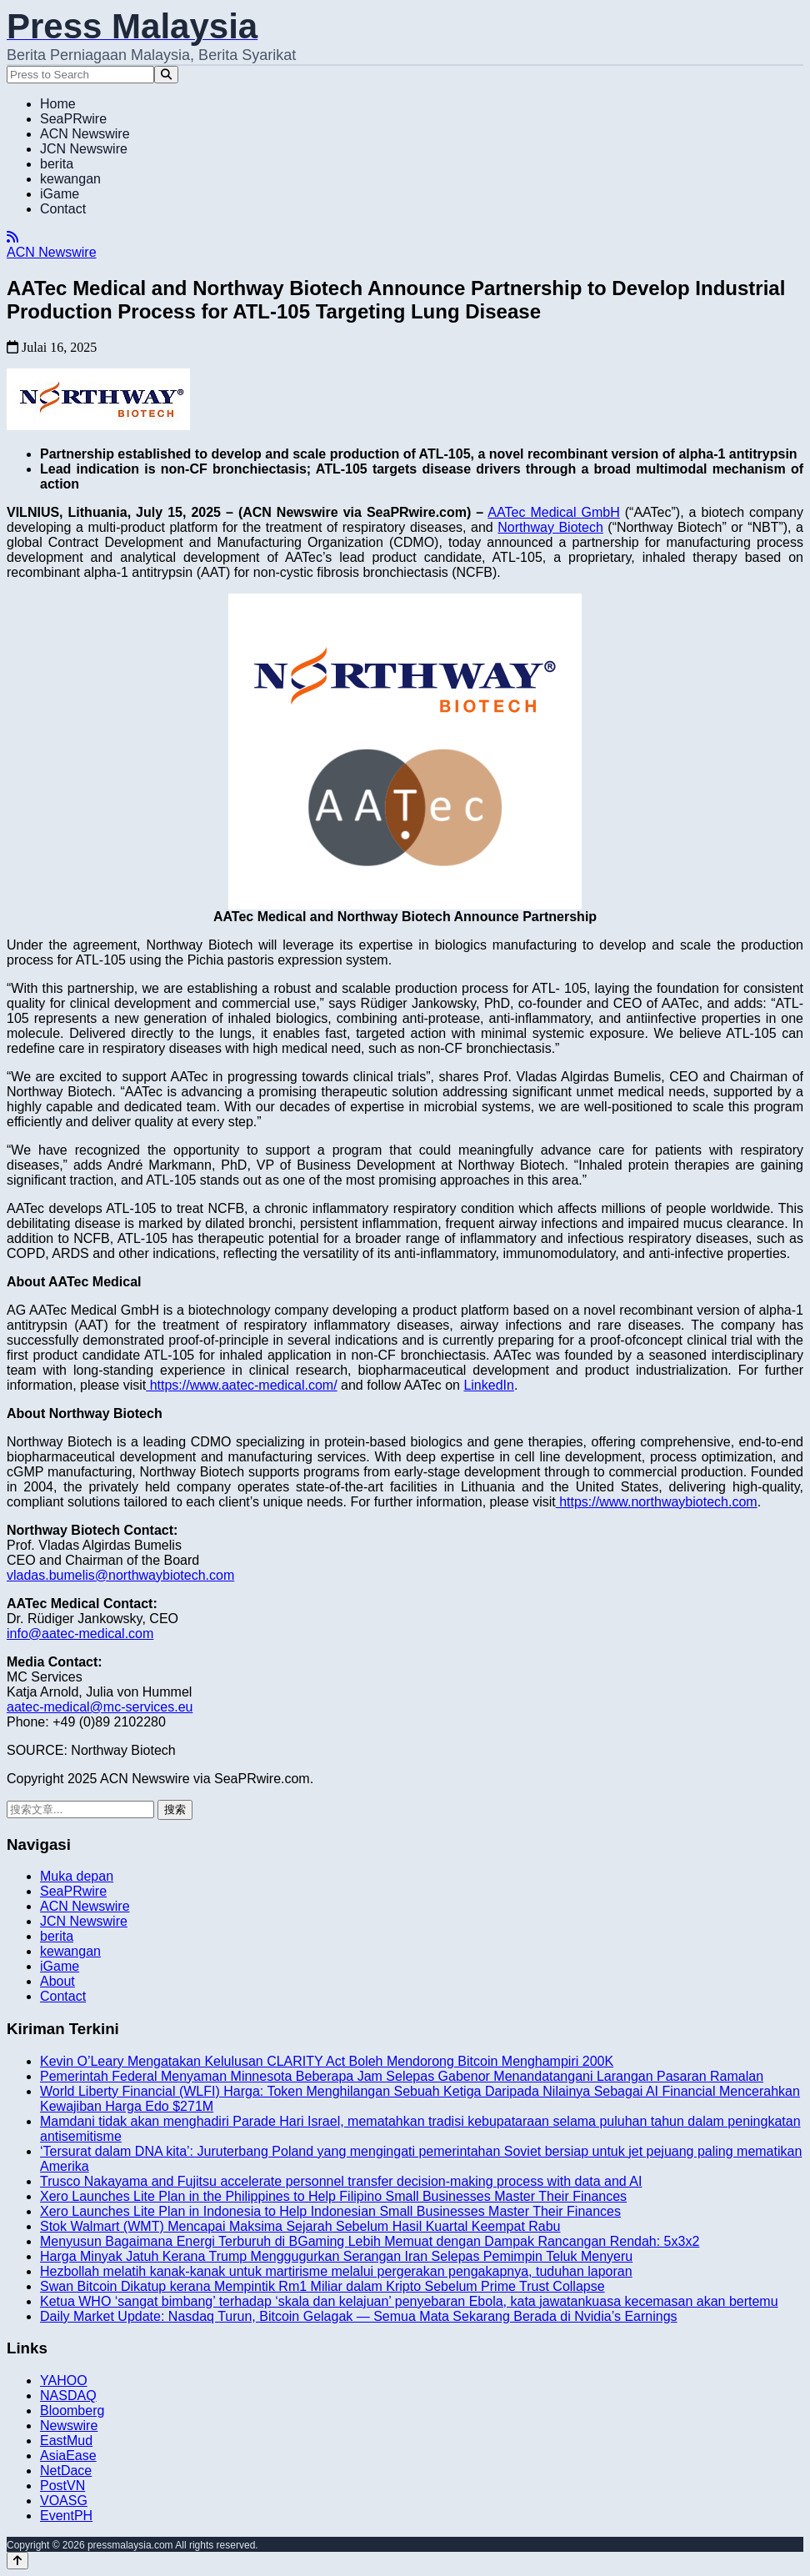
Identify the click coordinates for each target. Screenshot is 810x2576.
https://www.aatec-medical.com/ (241, 1385)
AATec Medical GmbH (553, 512)
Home (58, 104)
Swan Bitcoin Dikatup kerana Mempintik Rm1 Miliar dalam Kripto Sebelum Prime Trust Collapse (322, 2286)
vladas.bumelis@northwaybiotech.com (120, 1575)
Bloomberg (72, 2410)
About (57, 1981)
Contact (63, 209)
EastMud (66, 2440)
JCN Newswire (84, 149)
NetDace (66, 2470)
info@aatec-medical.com (80, 1633)
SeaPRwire (73, 119)
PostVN (62, 2485)
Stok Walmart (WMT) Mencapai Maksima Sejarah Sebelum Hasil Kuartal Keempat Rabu (300, 2226)
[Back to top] (17, 2560)
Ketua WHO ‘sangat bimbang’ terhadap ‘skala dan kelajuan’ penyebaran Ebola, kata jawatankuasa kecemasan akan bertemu (409, 2301)
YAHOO (64, 2380)
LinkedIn (488, 1385)
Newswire (69, 2425)
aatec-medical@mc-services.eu (99, 1707)
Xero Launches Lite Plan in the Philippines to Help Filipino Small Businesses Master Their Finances (333, 2196)
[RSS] (12, 237)
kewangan (70, 179)
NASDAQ (68, 2395)
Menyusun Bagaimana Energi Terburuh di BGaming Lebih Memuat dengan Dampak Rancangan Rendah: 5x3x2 (369, 2241)
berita (56, 164)
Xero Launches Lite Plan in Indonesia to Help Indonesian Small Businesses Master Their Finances (330, 2211)
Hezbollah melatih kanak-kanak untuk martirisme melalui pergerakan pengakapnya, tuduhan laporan (336, 2271)
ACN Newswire (85, 134)
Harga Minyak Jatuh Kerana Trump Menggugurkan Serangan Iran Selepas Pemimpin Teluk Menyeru (336, 2256)
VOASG (64, 2500)
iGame (59, 194)
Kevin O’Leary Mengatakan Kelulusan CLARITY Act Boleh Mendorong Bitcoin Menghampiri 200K (326, 2061)
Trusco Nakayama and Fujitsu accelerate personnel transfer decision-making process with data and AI (341, 2181)
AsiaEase (68, 2455)
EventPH (66, 2515)
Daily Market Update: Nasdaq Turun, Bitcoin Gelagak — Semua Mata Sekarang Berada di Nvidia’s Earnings (359, 2316)
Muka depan (76, 1876)
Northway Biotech (550, 527)
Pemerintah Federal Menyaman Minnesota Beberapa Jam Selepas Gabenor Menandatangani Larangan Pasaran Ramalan (401, 2076)
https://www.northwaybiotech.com (657, 1502)
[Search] (166, 74)
